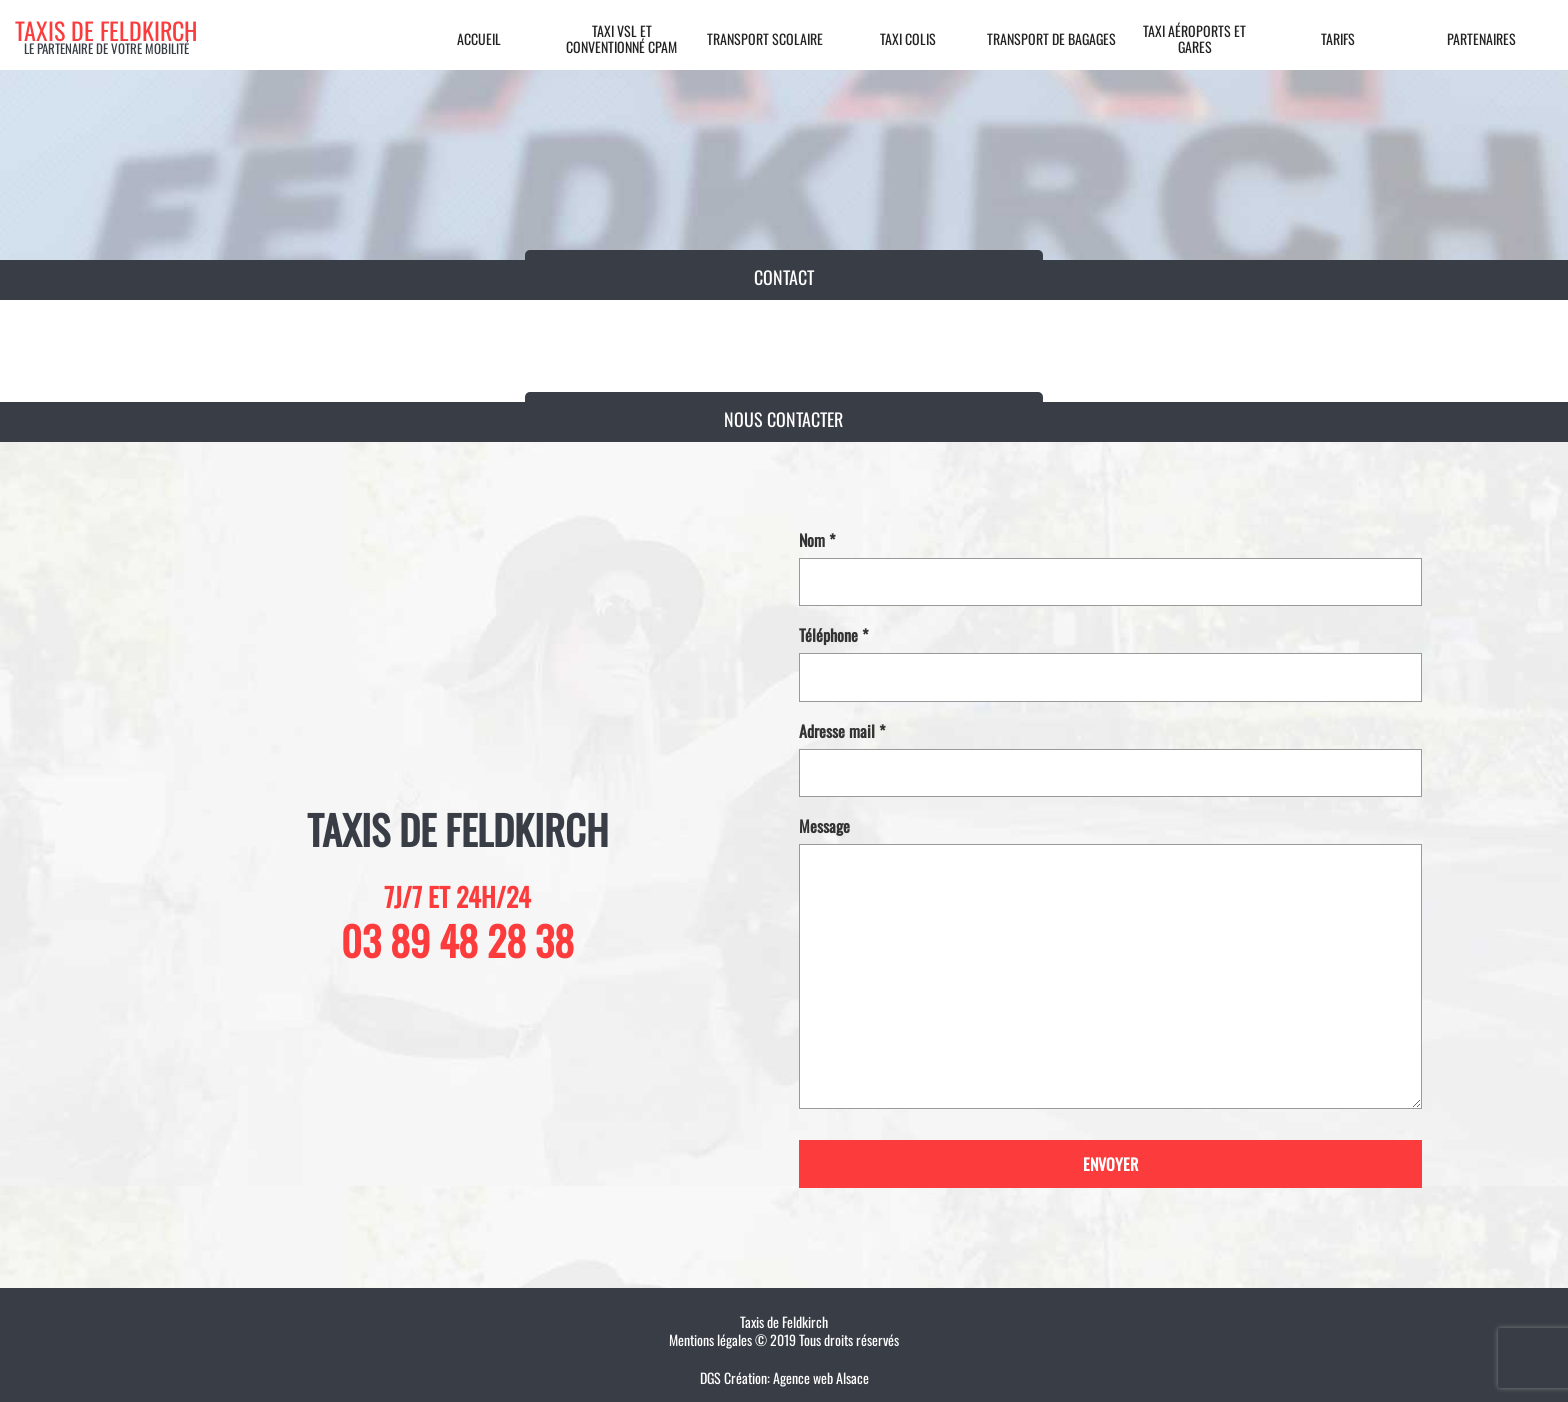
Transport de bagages (1051, 39)
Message (1110, 963)
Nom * (1110, 569)
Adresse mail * (1110, 760)
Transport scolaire (765, 39)
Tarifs (1338, 39)
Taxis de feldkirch (106, 30)
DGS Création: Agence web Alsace (784, 1377)
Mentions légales (710, 1339)
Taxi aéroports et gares (1194, 39)
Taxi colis (908, 39)
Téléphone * (1110, 664)
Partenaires (1481, 39)
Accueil (479, 39)
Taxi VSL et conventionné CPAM (621, 39)
